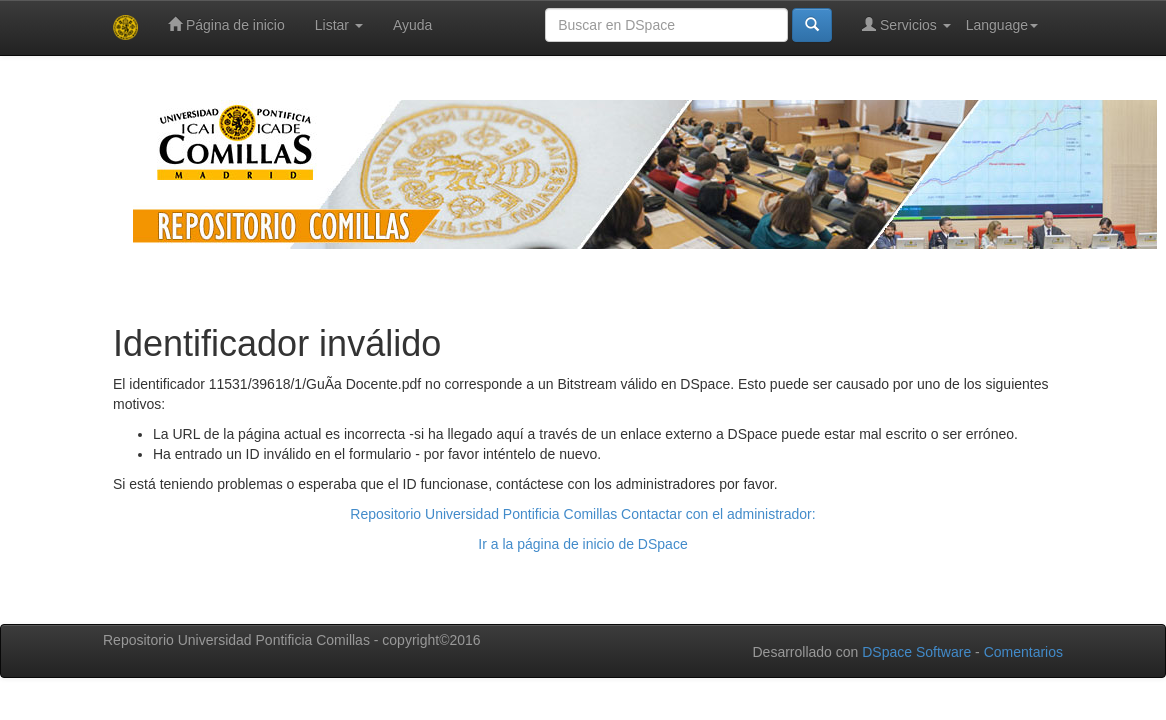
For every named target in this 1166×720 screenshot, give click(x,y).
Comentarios (1023, 652)
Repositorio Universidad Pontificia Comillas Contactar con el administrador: (582, 514)
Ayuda (412, 25)
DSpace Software (916, 652)
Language (1002, 25)
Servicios (906, 24)
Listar (339, 25)
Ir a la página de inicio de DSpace (582, 544)
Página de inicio (226, 24)
